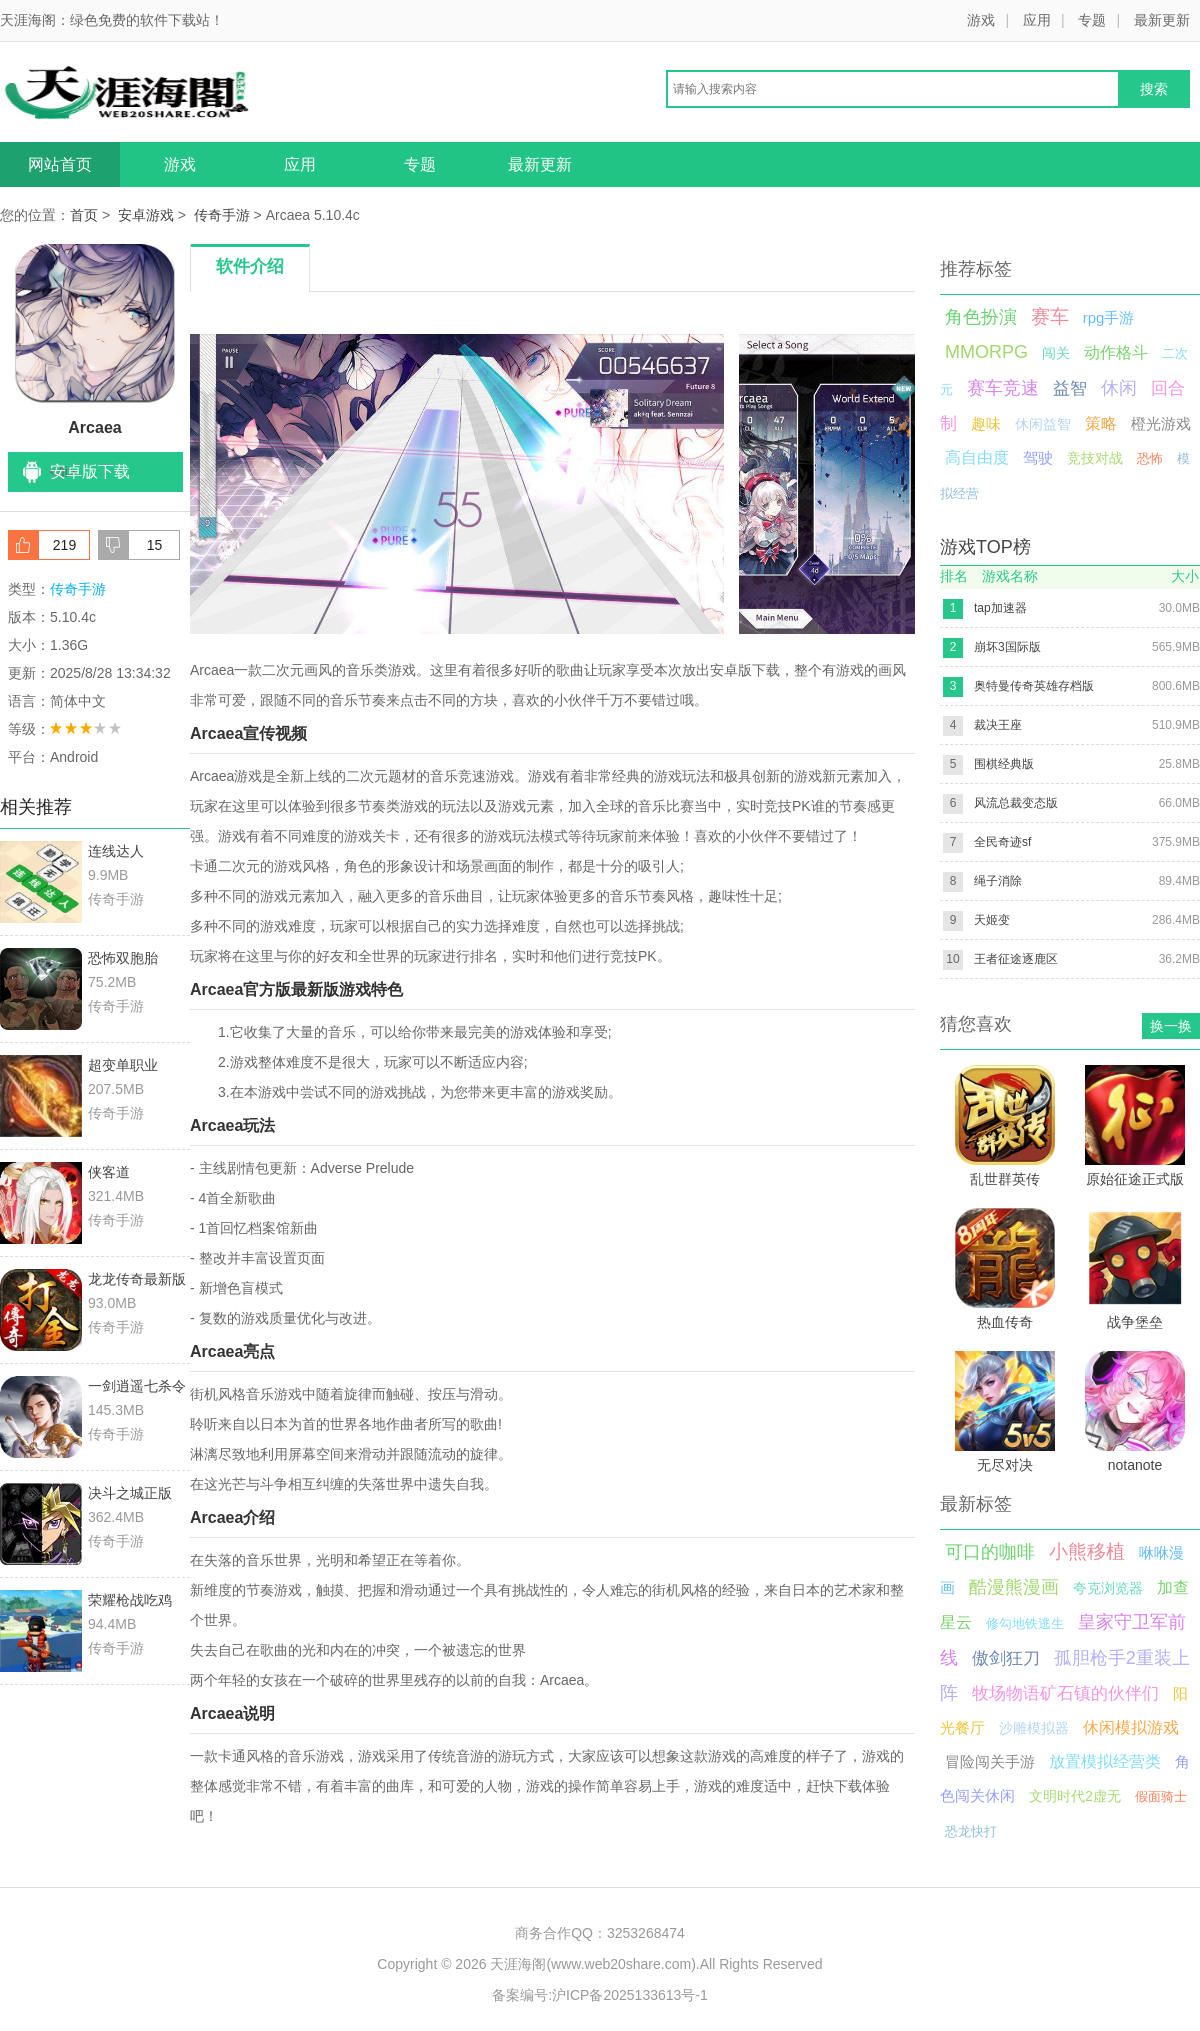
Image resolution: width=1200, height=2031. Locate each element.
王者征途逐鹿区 (1016, 959)
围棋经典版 (1004, 764)
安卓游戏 (146, 215)
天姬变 (992, 920)
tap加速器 (1000, 608)
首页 (84, 215)
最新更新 (1162, 20)
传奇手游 (222, 215)
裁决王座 (998, 725)
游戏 (981, 20)
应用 (1037, 20)
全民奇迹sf (1002, 842)
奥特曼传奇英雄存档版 (1034, 686)
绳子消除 (998, 881)
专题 (1092, 20)
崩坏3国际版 (1007, 647)
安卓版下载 (90, 471)
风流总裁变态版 (1016, 803)
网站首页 (60, 164)
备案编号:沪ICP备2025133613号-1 (600, 1995)
